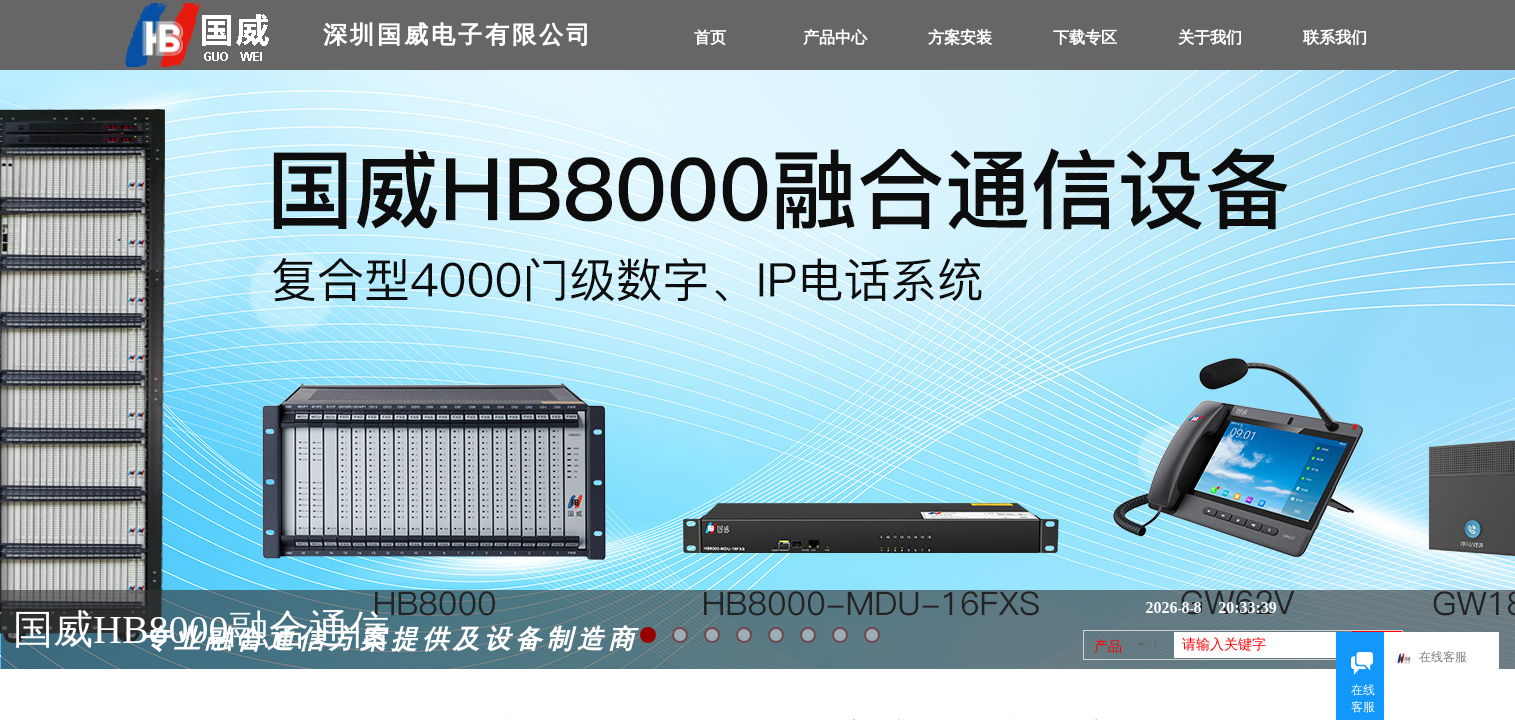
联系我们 (1335, 37)
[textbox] (1263, 645)
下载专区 (1085, 37)
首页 (710, 37)
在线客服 (1440, 658)
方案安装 (960, 37)
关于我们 (1210, 37)
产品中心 (835, 37)
